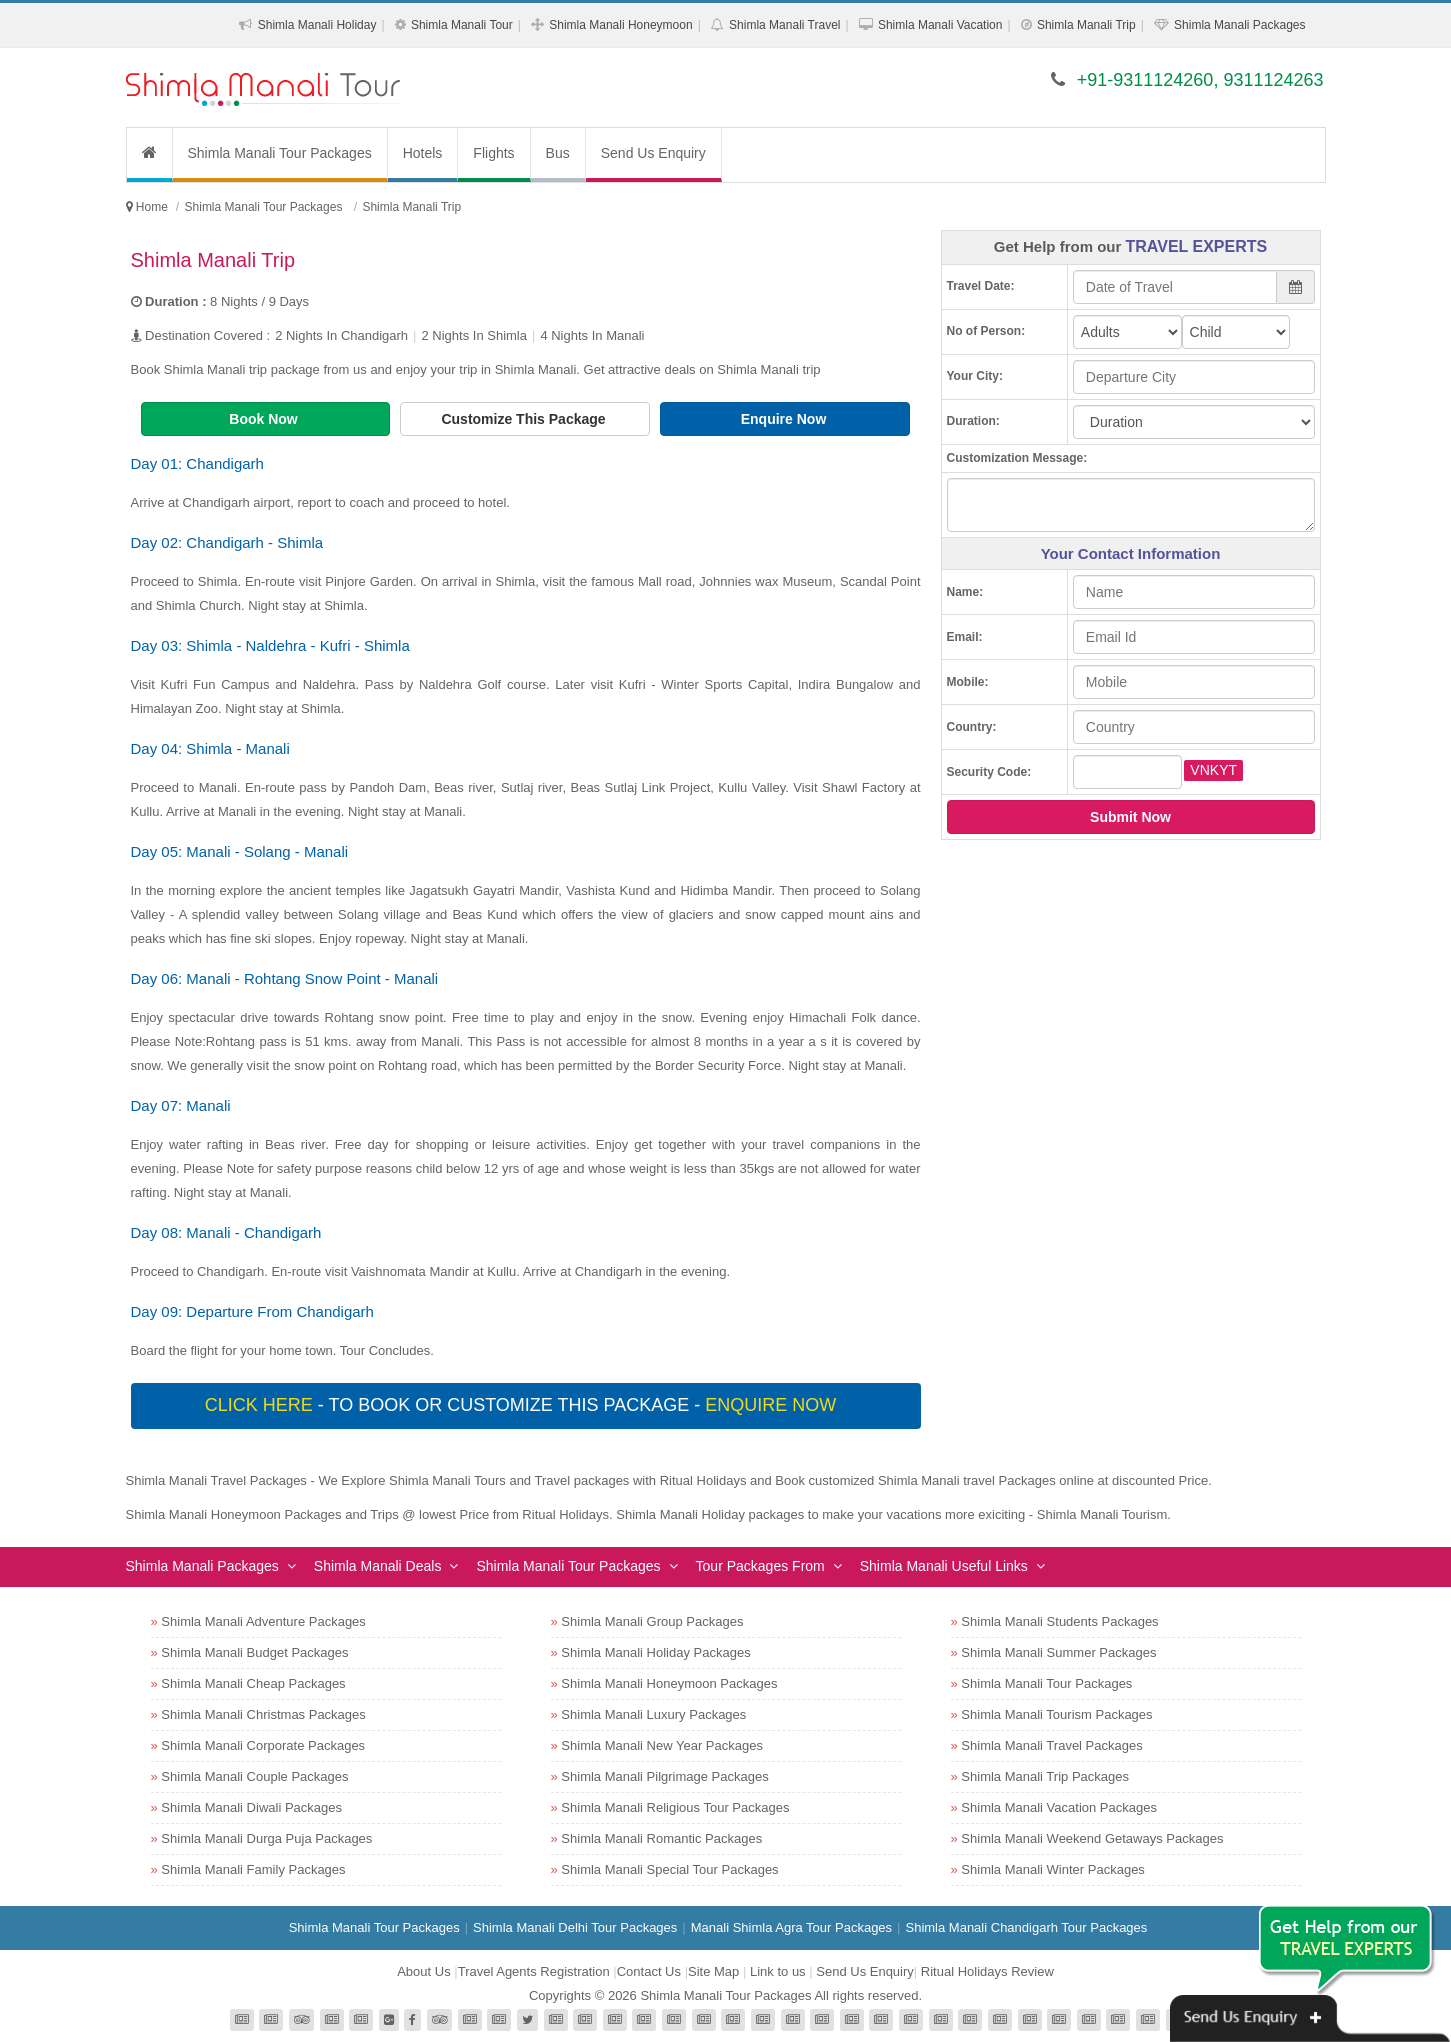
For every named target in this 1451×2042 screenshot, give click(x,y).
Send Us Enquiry (653, 153)
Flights (493, 153)
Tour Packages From (760, 1566)
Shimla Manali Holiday (317, 25)
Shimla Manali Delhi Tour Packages (575, 1927)
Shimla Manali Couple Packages (254, 1776)
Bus (558, 153)
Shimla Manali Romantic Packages (661, 1838)
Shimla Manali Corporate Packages (263, 1745)
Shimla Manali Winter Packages (1053, 1869)
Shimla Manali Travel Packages (1051, 1745)
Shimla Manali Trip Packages (1045, 1776)
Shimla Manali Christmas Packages (263, 1714)
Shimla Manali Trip (1086, 25)
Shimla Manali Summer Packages (1058, 1652)
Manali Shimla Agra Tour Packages (791, 1927)
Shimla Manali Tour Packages (280, 153)
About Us (423, 1971)
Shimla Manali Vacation (940, 25)
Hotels (423, 153)
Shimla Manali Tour (462, 25)
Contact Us (649, 1971)
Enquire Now (785, 419)
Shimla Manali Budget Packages (254, 1652)
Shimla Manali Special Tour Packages (669, 1869)
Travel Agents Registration (534, 1971)
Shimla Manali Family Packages (253, 1869)
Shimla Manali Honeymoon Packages (669, 1683)
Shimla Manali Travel (784, 25)
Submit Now (1130, 817)
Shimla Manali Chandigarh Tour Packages (1026, 1927)
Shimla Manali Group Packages (652, 1621)
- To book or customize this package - (523, 1405)
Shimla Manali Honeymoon (620, 25)
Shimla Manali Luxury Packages (653, 1714)
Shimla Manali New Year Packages (662, 1745)
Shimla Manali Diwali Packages (251, 1807)
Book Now (265, 419)
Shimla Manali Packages (1239, 25)
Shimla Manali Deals (378, 1566)
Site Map (713, 1971)
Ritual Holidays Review (987, 1971)
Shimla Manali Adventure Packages (263, 1621)
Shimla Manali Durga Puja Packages (266, 1838)
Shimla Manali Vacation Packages (1059, 1807)
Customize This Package (525, 419)
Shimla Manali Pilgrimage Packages (664, 1776)
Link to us (778, 1971)
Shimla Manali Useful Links (944, 1566)
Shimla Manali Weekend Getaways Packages (1092, 1838)
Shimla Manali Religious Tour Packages (675, 1807)
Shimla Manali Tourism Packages (1056, 1714)
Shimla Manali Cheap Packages (253, 1683)
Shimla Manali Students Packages (1059, 1621)
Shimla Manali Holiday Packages (655, 1652)
